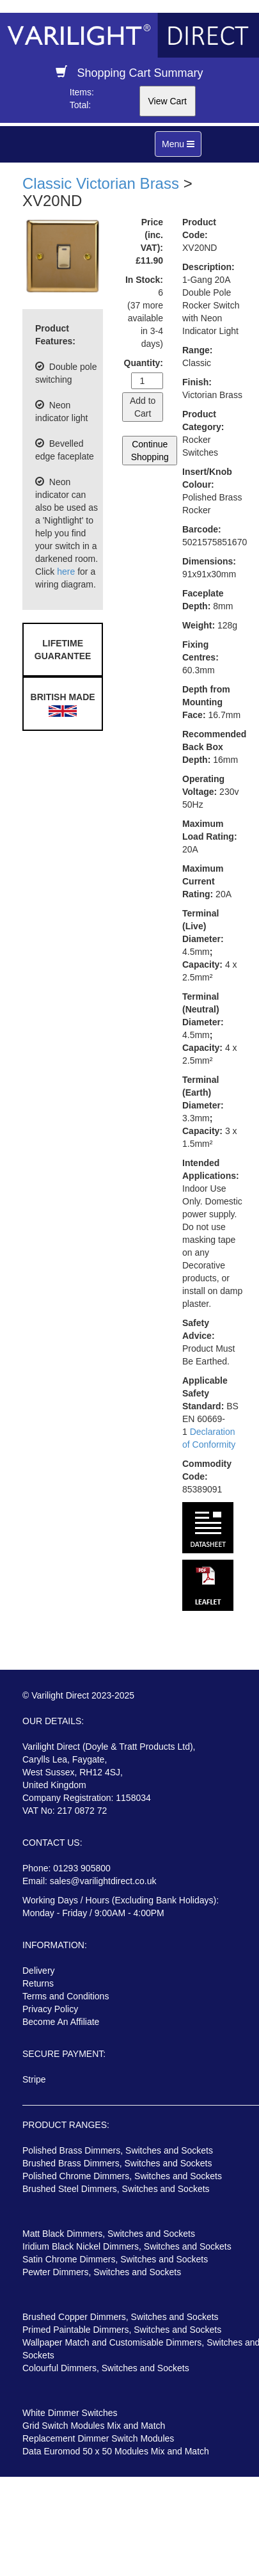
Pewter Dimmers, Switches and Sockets (101, 2272)
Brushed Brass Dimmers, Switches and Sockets (117, 2163)
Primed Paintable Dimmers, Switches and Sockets (121, 2329)
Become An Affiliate (60, 2022)
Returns (38, 1983)
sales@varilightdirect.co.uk (103, 1881)
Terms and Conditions (65, 1996)
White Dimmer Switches (70, 2413)
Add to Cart (142, 407)
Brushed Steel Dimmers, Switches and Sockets (116, 2189)
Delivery (38, 1970)
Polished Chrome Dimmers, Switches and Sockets (122, 2176)
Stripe (34, 2079)
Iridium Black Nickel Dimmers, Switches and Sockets (127, 2246)
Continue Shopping (150, 450)
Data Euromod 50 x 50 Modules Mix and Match (115, 2451)
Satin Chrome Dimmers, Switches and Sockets (115, 2259)
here (66, 571)
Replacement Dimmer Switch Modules (98, 2438)
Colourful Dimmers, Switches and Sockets (105, 2368)
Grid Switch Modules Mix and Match (93, 2425)
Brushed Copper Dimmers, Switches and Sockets (120, 2317)
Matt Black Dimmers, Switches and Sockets (108, 2233)
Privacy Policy (50, 2009)
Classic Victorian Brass (100, 183)
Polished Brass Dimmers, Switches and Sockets (117, 2150)
